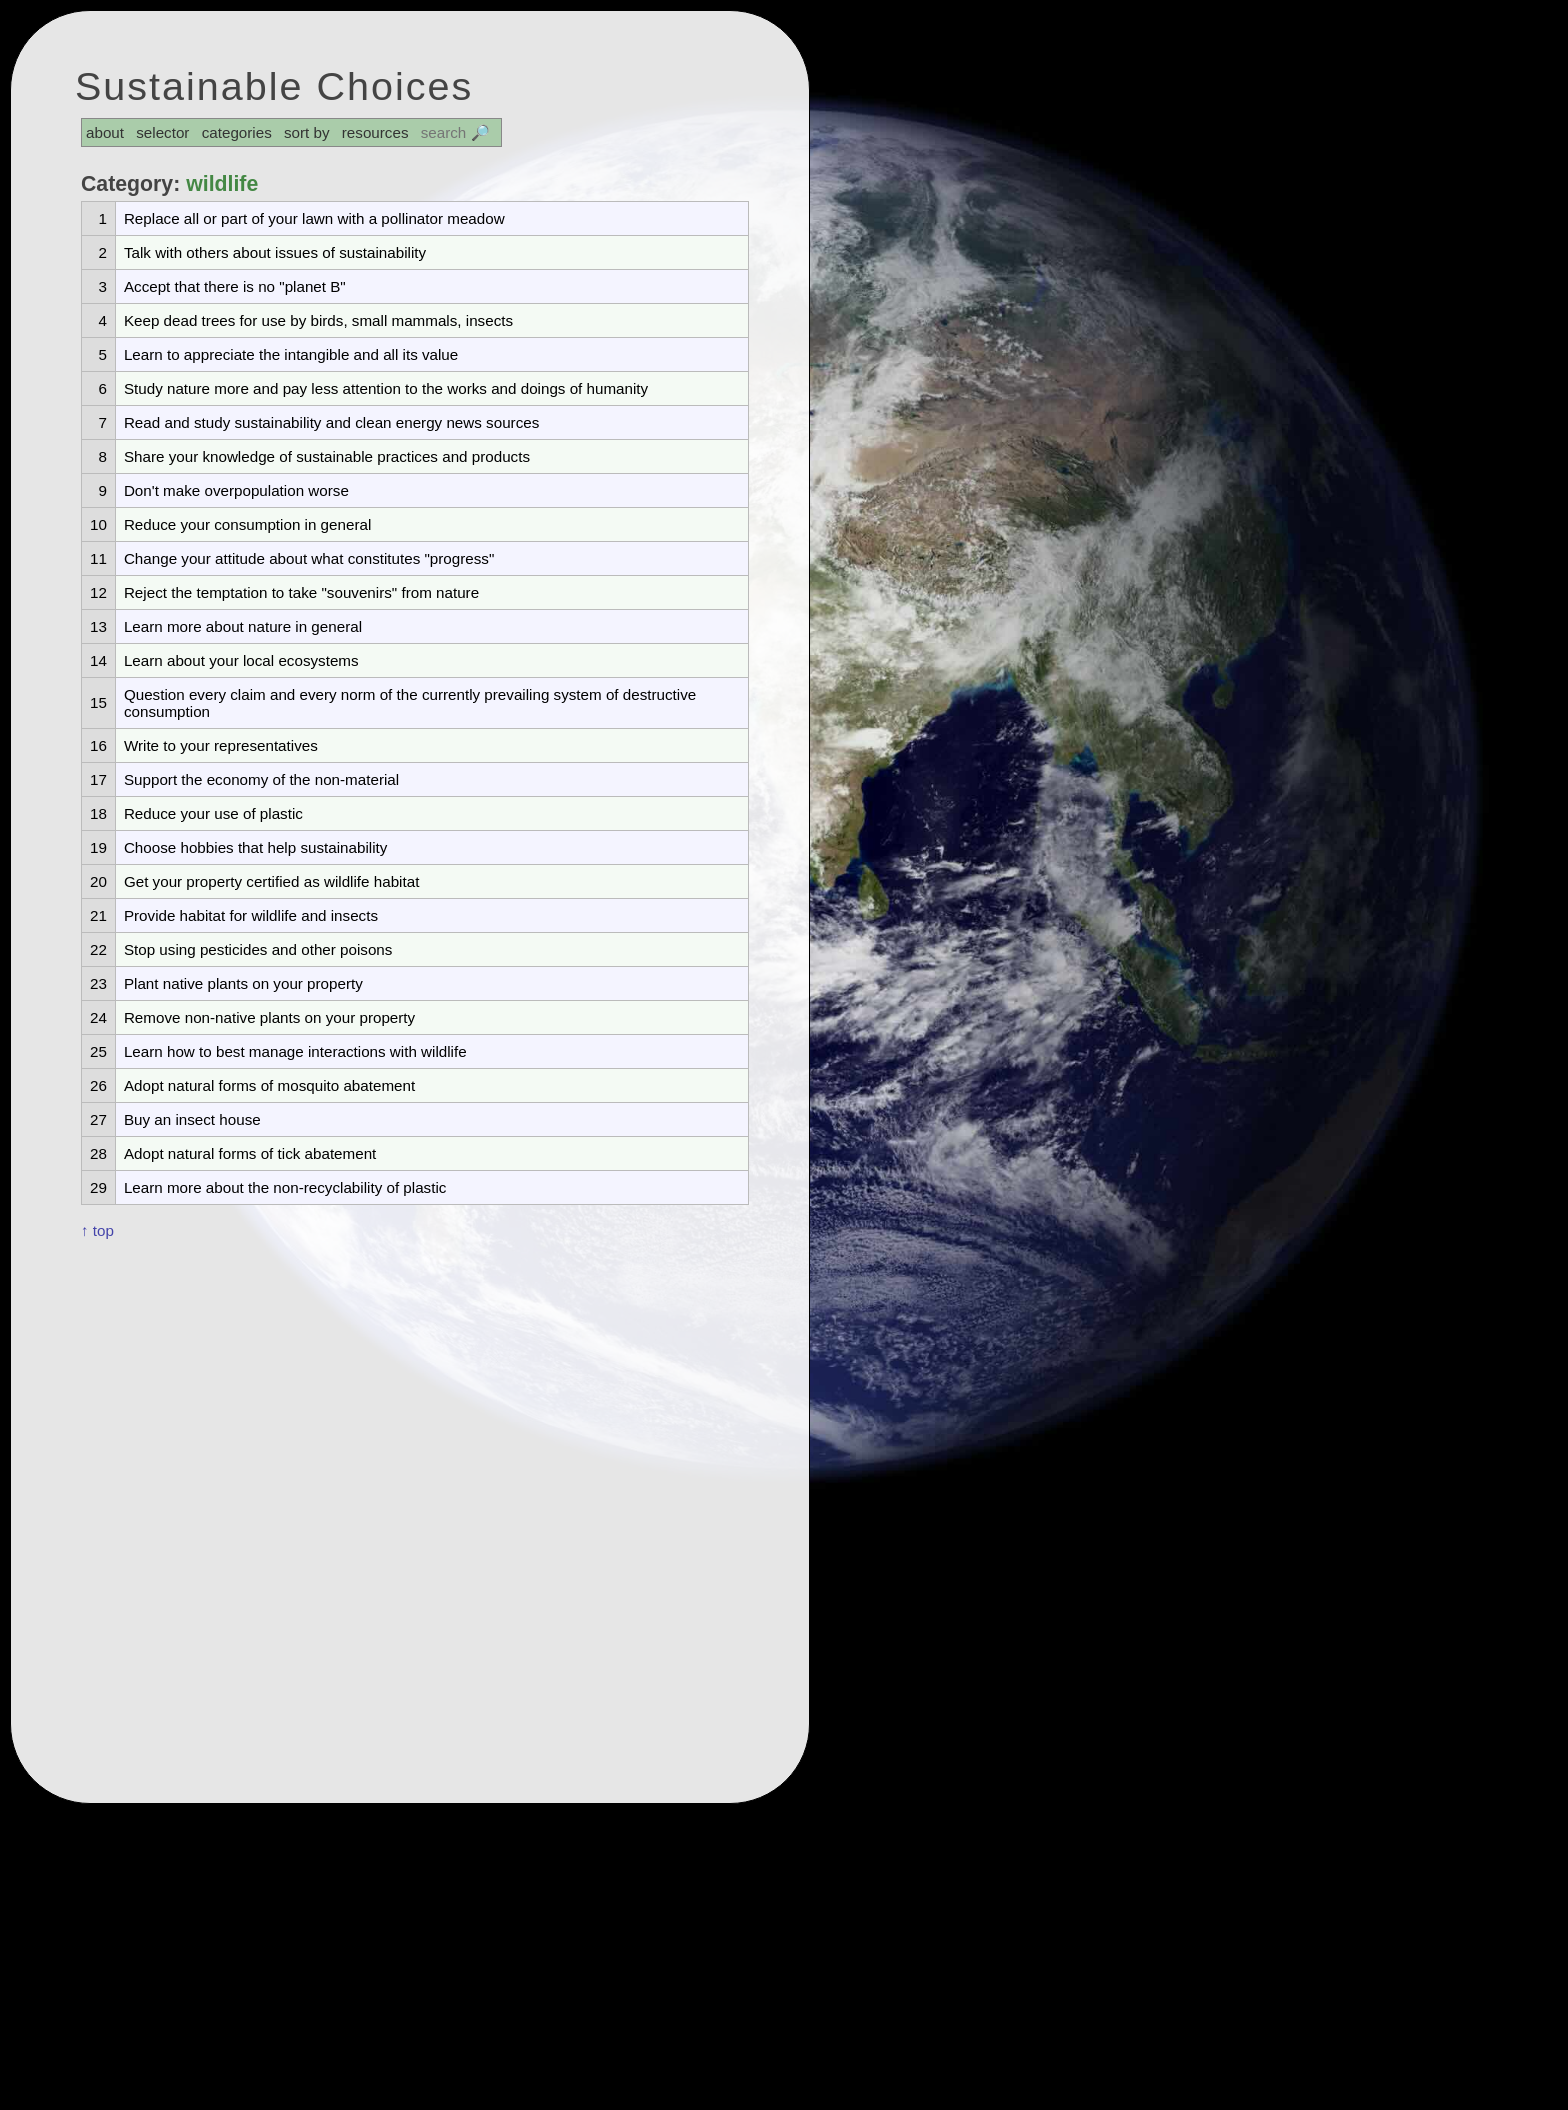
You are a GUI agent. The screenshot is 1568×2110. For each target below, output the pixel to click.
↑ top (97, 1230)
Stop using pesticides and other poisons (258, 949)
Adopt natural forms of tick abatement (250, 1153)
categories (237, 132)
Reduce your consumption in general (247, 524)
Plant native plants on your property (243, 983)
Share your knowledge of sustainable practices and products (327, 456)
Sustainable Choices (274, 87)
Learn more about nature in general (243, 626)
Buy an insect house (192, 1119)
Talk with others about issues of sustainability (275, 252)
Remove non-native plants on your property (269, 1017)
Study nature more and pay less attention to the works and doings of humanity (386, 388)
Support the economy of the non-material (261, 779)
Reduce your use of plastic (213, 813)
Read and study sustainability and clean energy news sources (331, 422)
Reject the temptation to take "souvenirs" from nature (301, 592)
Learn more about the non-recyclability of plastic (285, 1187)
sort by (307, 132)
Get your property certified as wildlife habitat (271, 881)
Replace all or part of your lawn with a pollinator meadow (314, 218)
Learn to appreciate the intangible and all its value (291, 354)
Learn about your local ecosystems (241, 660)
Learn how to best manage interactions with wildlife (295, 1051)
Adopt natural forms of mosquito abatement (269, 1085)
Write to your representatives (221, 745)
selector (162, 132)
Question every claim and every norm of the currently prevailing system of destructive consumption (410, 703)
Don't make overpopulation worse (236, 490)
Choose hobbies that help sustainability (255, 847)
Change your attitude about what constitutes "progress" (309, 558)
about (105, 132)
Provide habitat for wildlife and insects (251, 915)
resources (375, 132)
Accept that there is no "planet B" (235, 286)
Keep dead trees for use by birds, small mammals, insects (318, 320)
